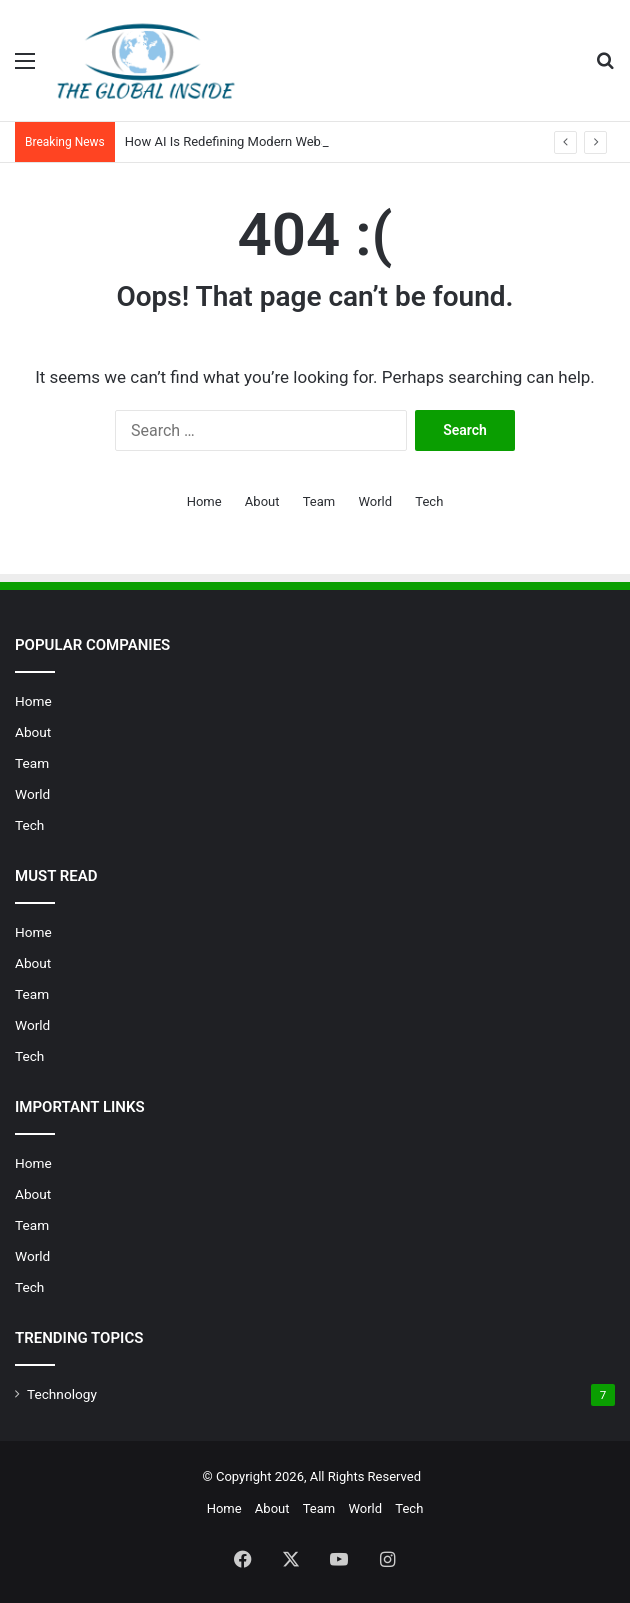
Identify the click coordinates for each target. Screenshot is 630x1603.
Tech (429, 501)
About (262, 501)
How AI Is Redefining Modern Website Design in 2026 (278, 141)
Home (204, 501)
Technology (62, 1394)
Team (319, 501)
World (375, 501)
